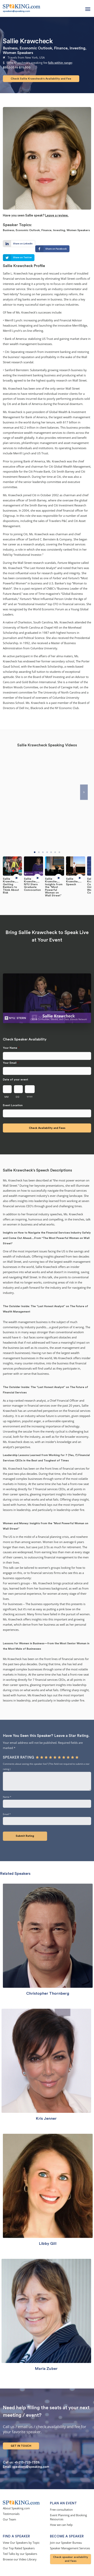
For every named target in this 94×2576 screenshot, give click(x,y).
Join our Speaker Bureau (66, 2542)
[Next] (84, 792)
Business (10, 48)
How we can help (61, 2525)
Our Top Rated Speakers (19, 2548)
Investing (77, 48)
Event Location (13, 1105)
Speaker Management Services (70, 2548)
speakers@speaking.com (16, 11)
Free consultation (61, 2509)
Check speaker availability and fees (70, 2559)
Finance (61, 48)
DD (17, 1096)
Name (7, 1797)
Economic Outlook (36, 48)
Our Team (9, 2519)
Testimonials (11, 2514)
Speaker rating (18, 1757)
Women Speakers (18, 53)
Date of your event (15, 1079)
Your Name (11, 1047)
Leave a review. (57, 215)
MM (6, 1096)
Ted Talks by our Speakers (20, 2554)
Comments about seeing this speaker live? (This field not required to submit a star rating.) (46, 1766)
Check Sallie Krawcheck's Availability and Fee (41, 78)
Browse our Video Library (20, 2559)
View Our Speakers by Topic (21, 2542)
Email (7, 1814)
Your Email (11, 1062)
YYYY (30, 1096)
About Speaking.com (16, 2508)
